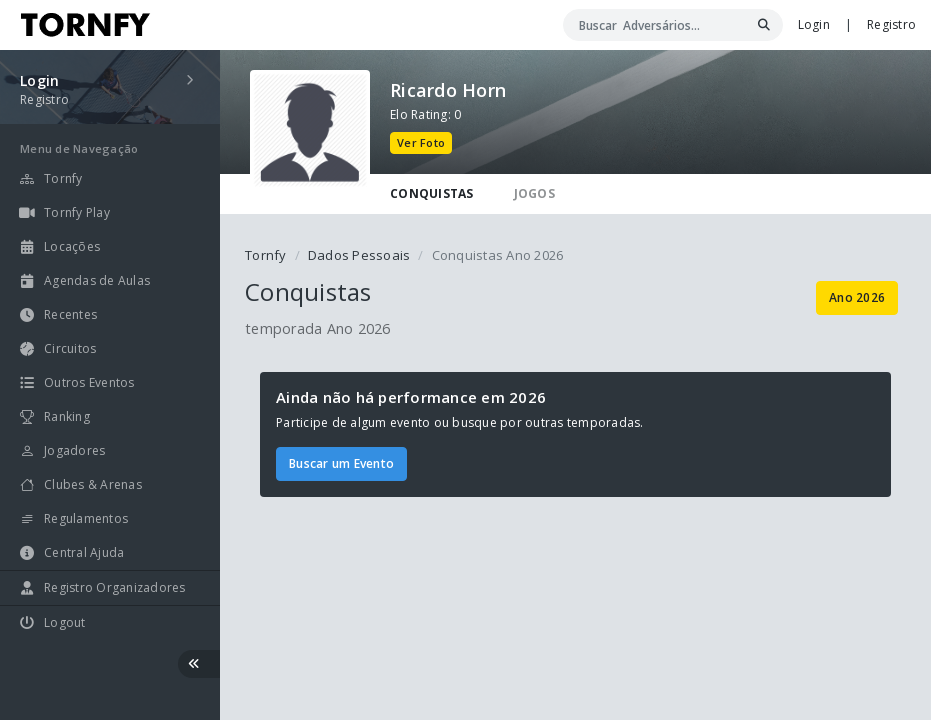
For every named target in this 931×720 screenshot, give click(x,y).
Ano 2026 (857, 297)
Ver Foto (421, 142)
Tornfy (266, 255)
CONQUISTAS (432, 193)
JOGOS (534, 193)
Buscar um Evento (341, 463)
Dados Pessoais (359, 255)
